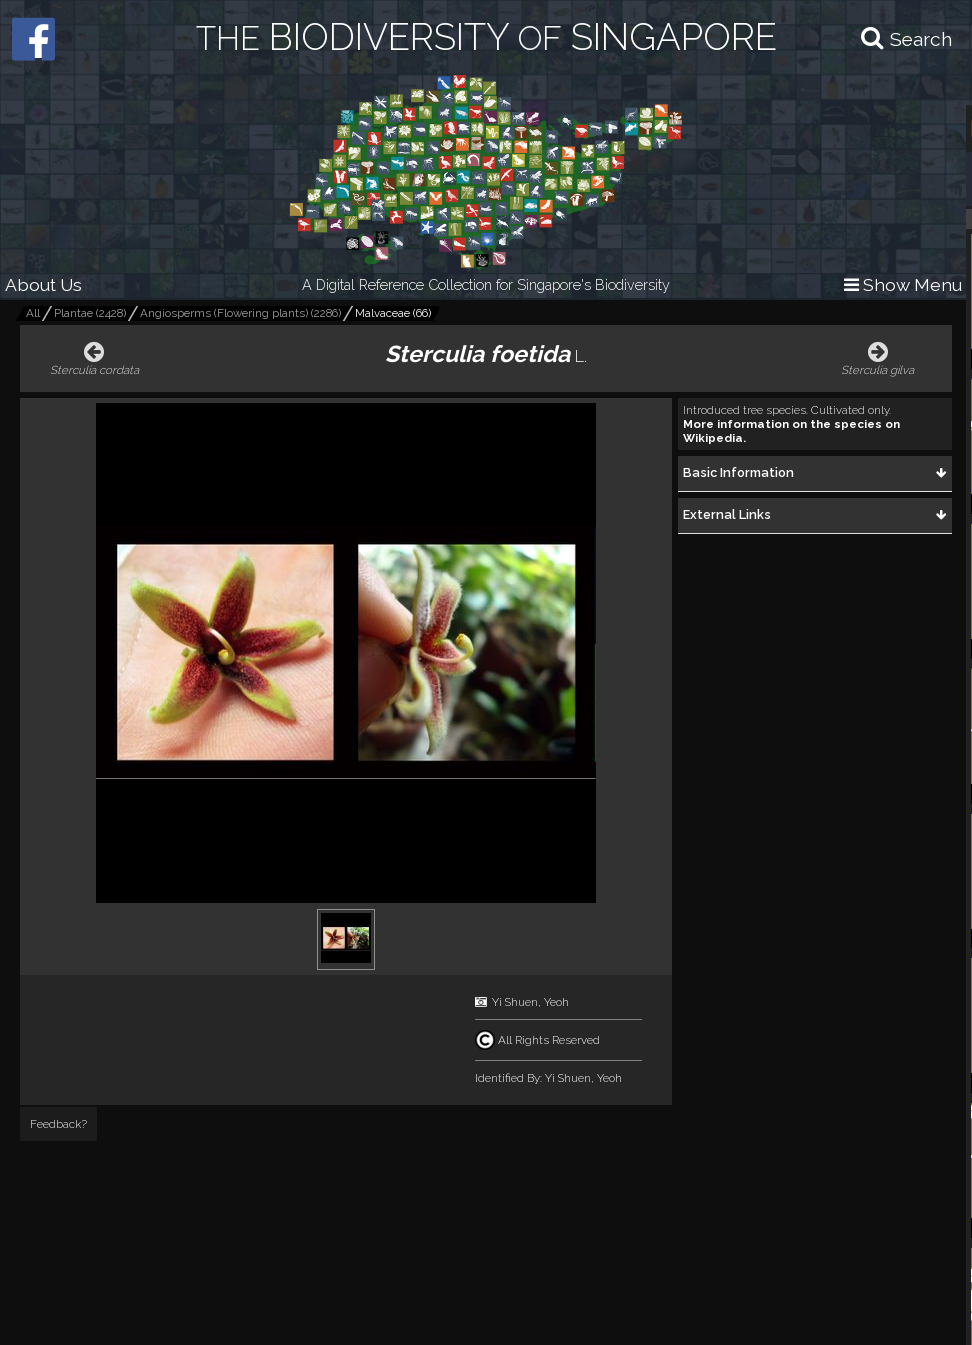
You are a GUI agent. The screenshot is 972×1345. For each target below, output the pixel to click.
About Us (43, 284)
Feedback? (58, 1124)
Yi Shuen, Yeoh (530, 1002)
